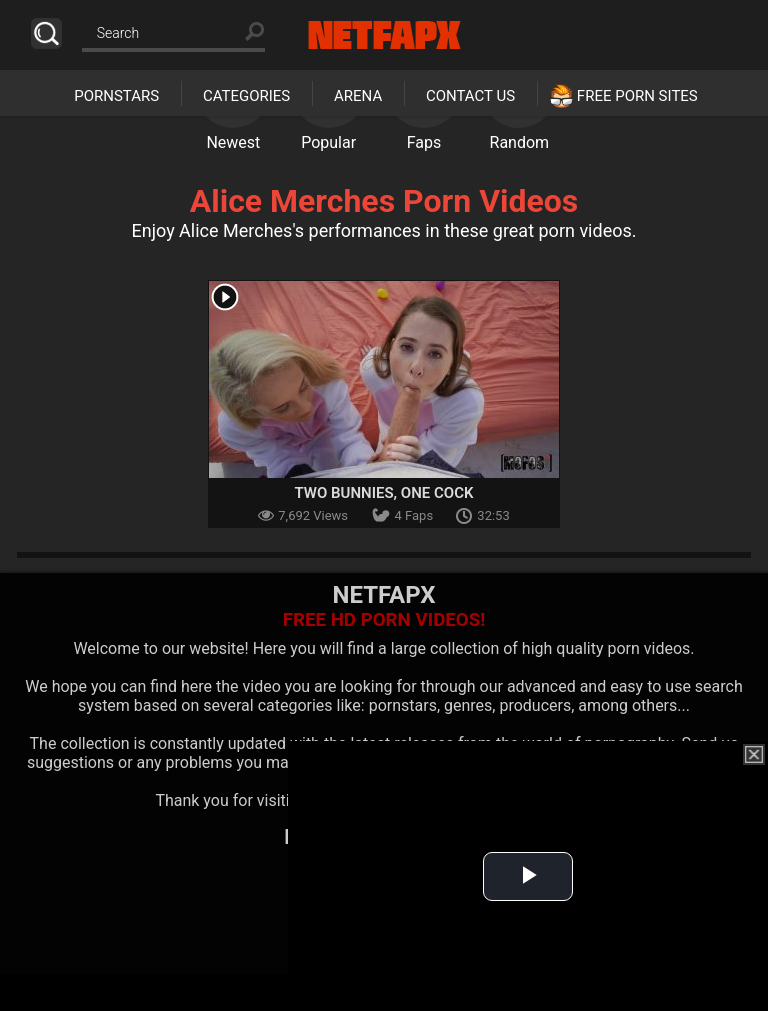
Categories (246, 96)
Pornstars (116, 96)
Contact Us (470, 96)
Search (46, 33)
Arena (358, 96)
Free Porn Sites (637, 96)
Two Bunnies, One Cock (384, 493)
